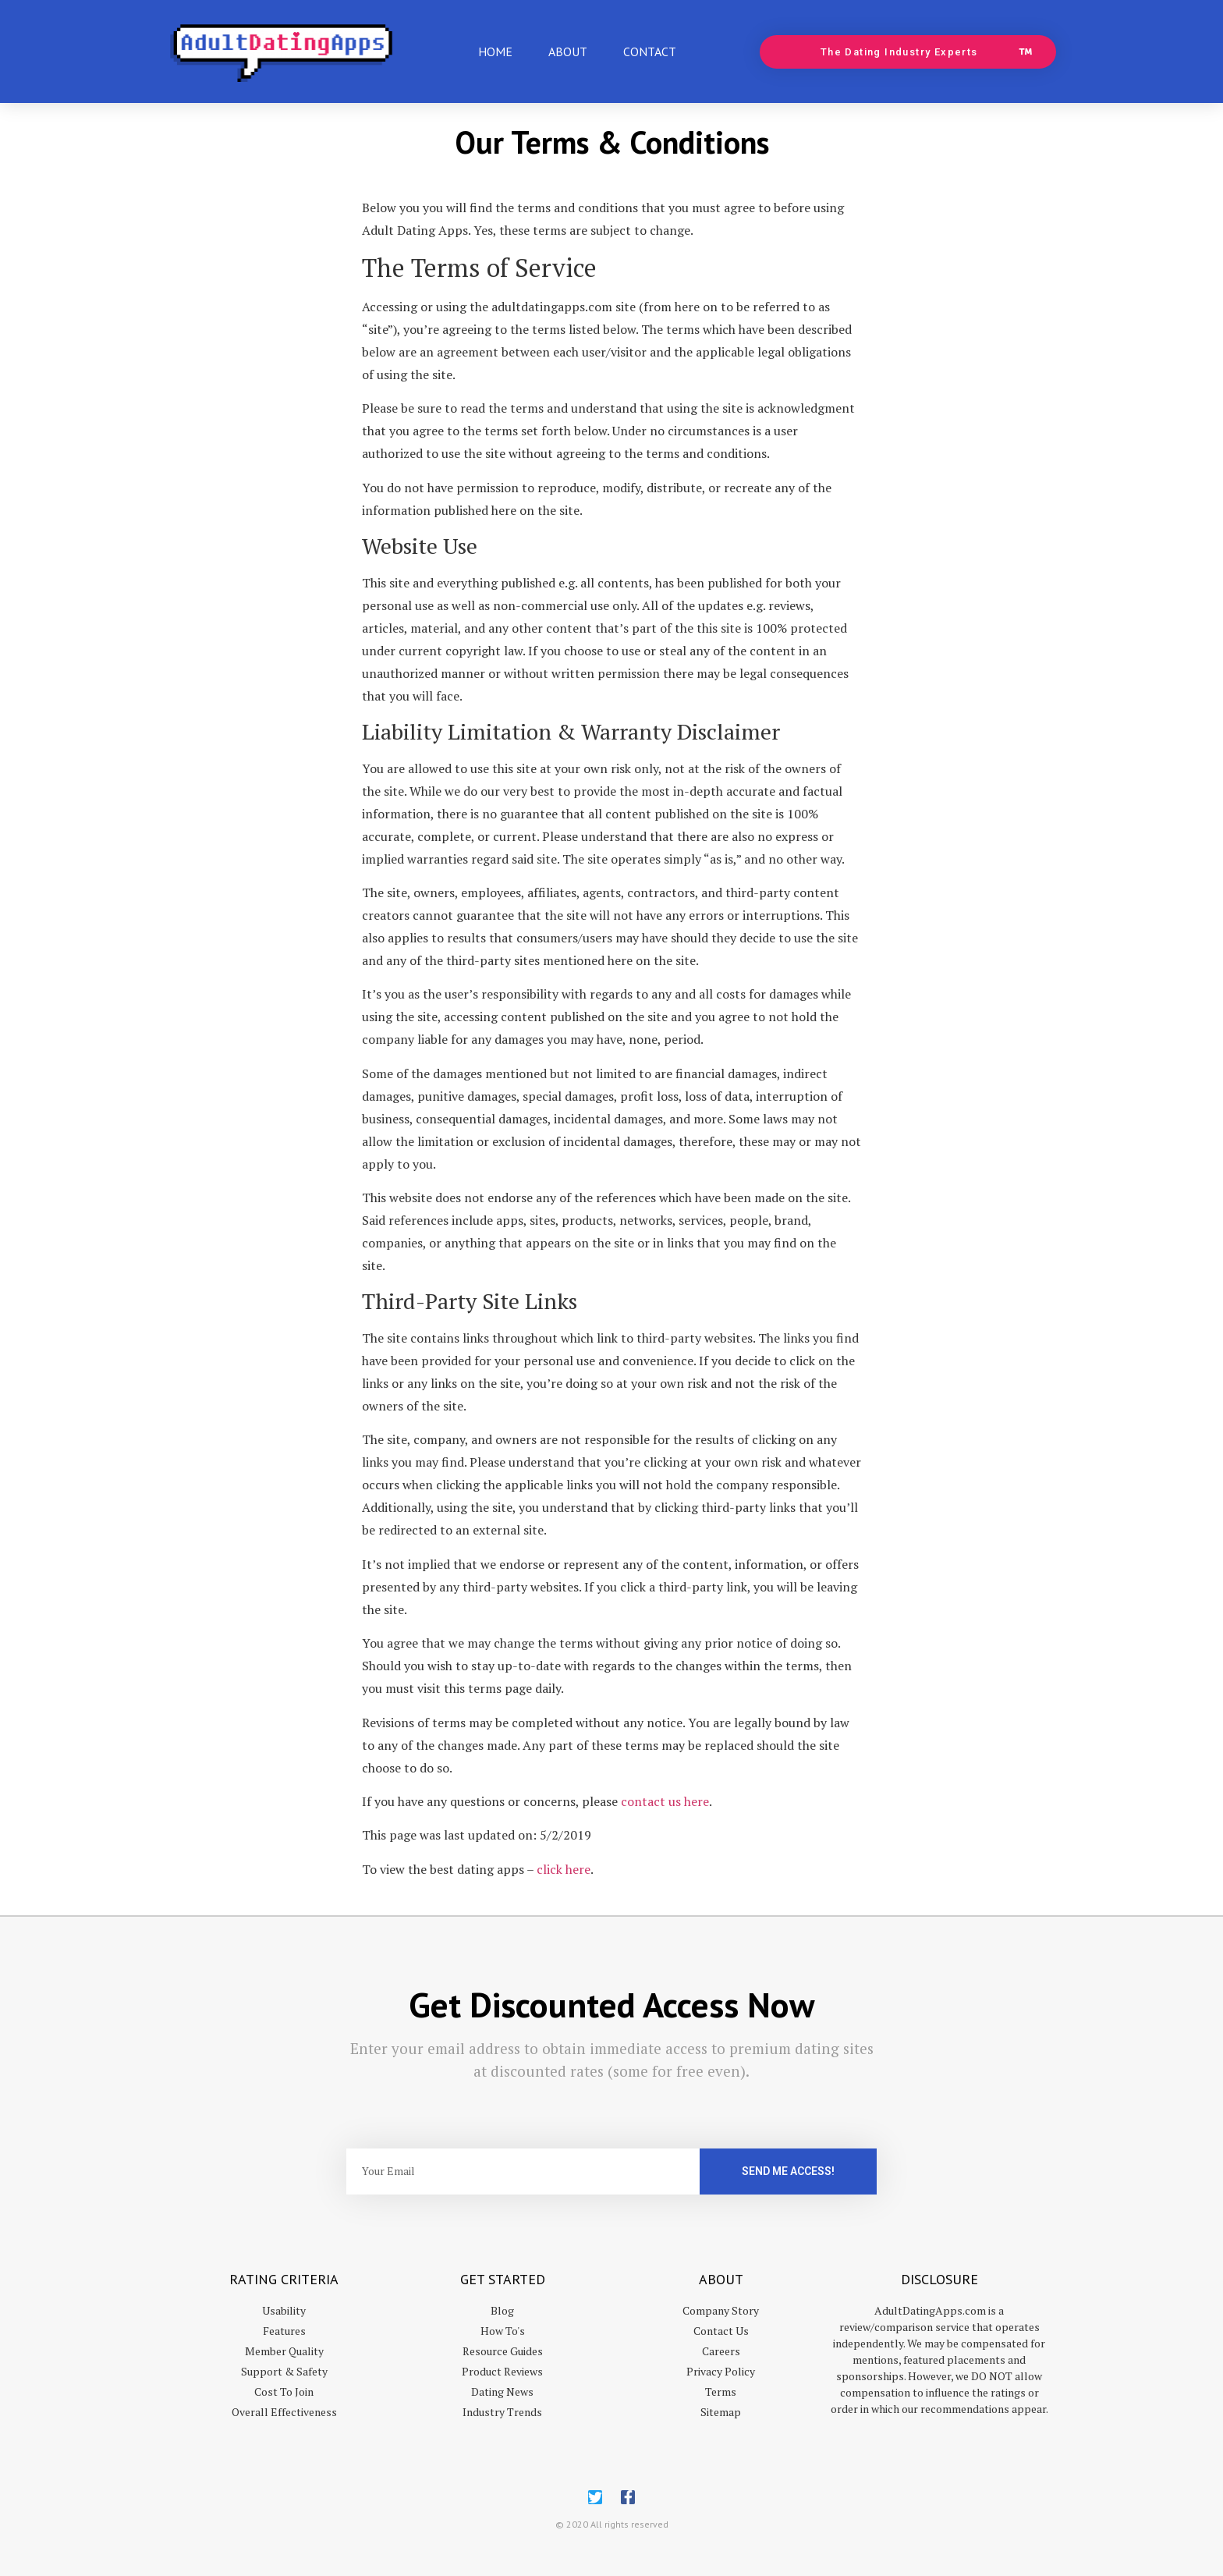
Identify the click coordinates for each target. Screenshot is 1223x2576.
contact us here (665, 1801)
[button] (908, 52)
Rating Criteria (284, 2279)
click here (563, 1869)
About (567, 51)
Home (495, 51)
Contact (649, 51)
